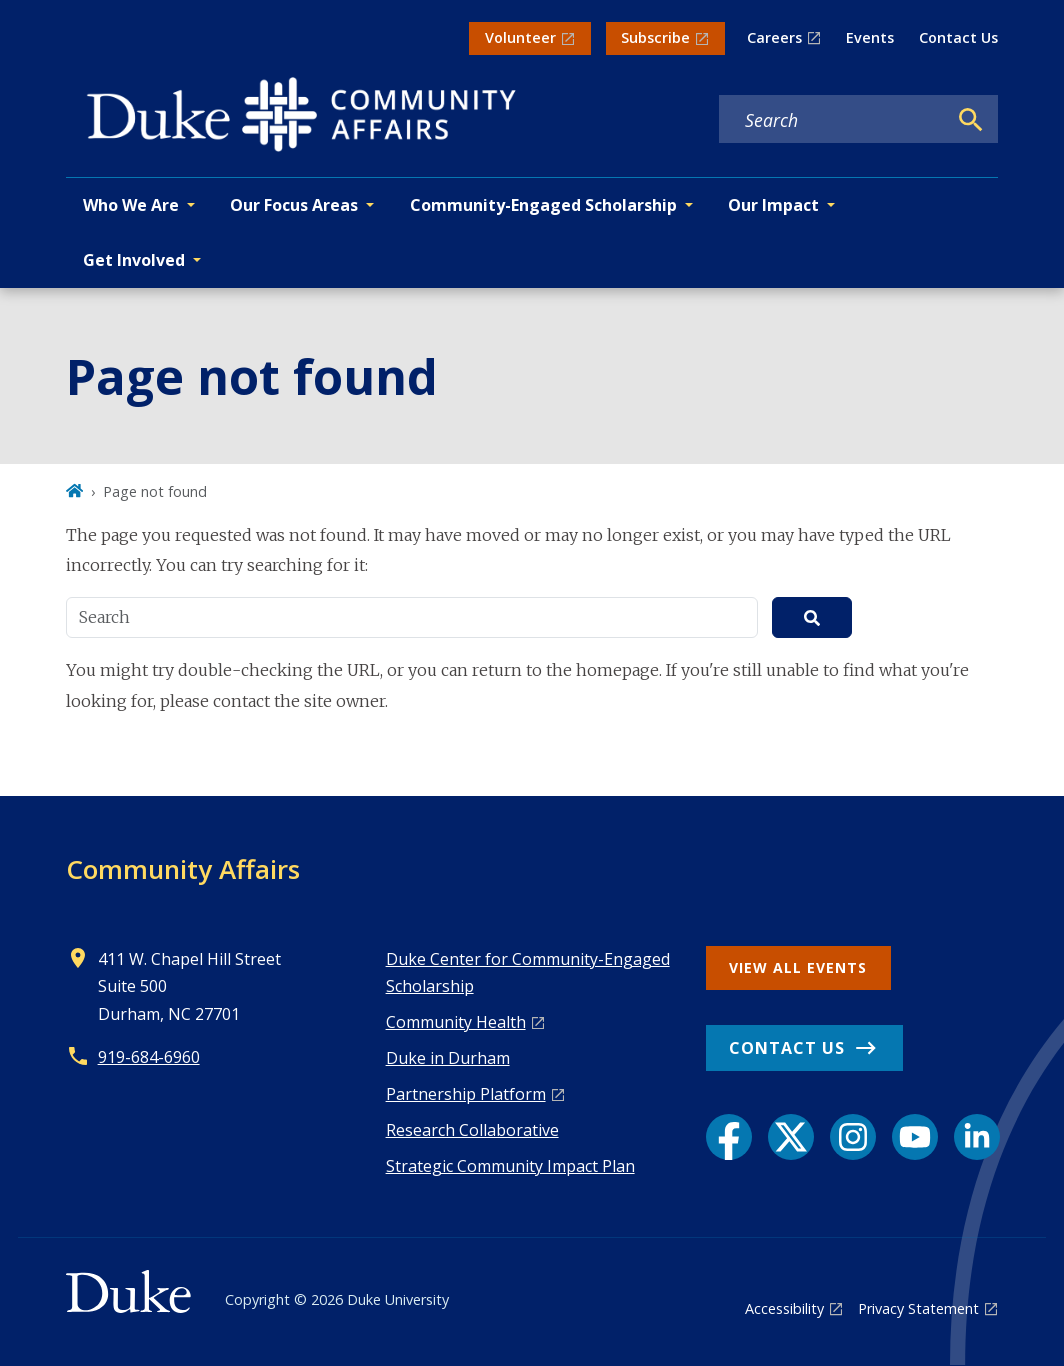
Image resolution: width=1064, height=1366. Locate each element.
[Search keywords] (833, 120)
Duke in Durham (448, 1058)
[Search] (971, 120)
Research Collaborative (472, 1130)
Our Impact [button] (773, 205)
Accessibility (784, 1308)
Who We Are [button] (131, 205)
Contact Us (958, 37)
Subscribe (655, 37)
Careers (774, 37)
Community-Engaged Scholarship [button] (543, 205)
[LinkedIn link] (977, 1137)
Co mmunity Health (456, 1022)
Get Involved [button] (134, 260)
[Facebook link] (729, 1137)
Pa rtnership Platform (466, 1094)
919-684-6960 (149, 1057)
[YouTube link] (915, 1137)
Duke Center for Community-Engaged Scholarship (528, 972)
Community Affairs (183, 869)
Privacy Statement (918, 1308)
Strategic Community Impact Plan (510, 1166)
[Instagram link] (853, 1137)
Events (870, 37)
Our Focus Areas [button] (294, 205)
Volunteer (520, 37)
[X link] (791, 1137)
